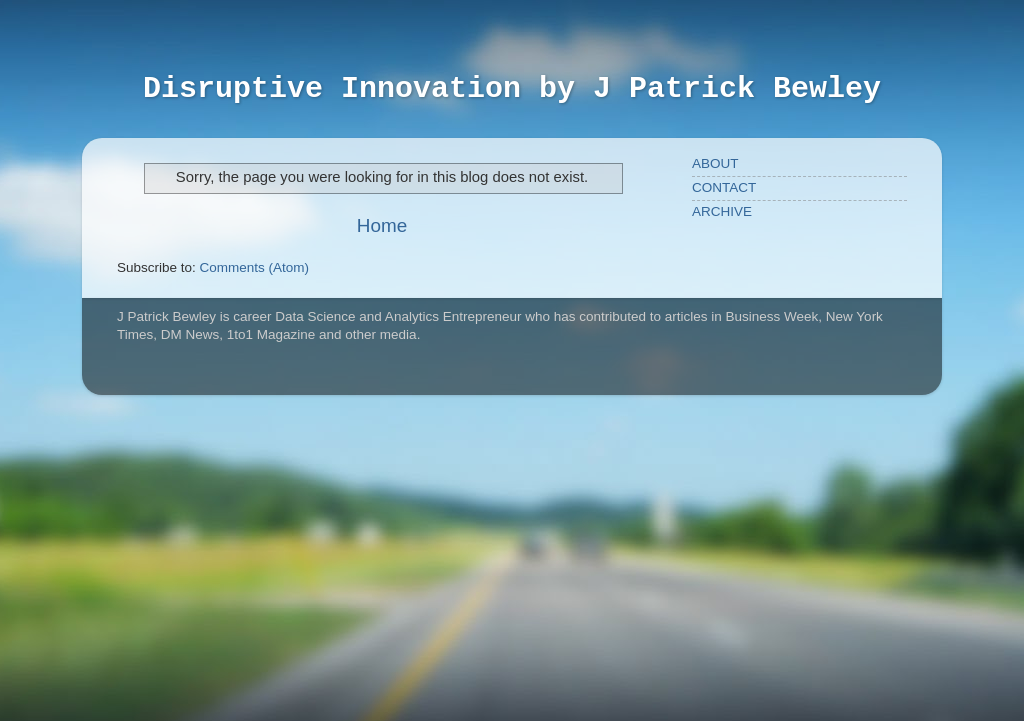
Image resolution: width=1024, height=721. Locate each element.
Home (382, 225)
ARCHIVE (722, 211)
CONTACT (724, 187)
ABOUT (715, 163)
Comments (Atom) (255, 267)
